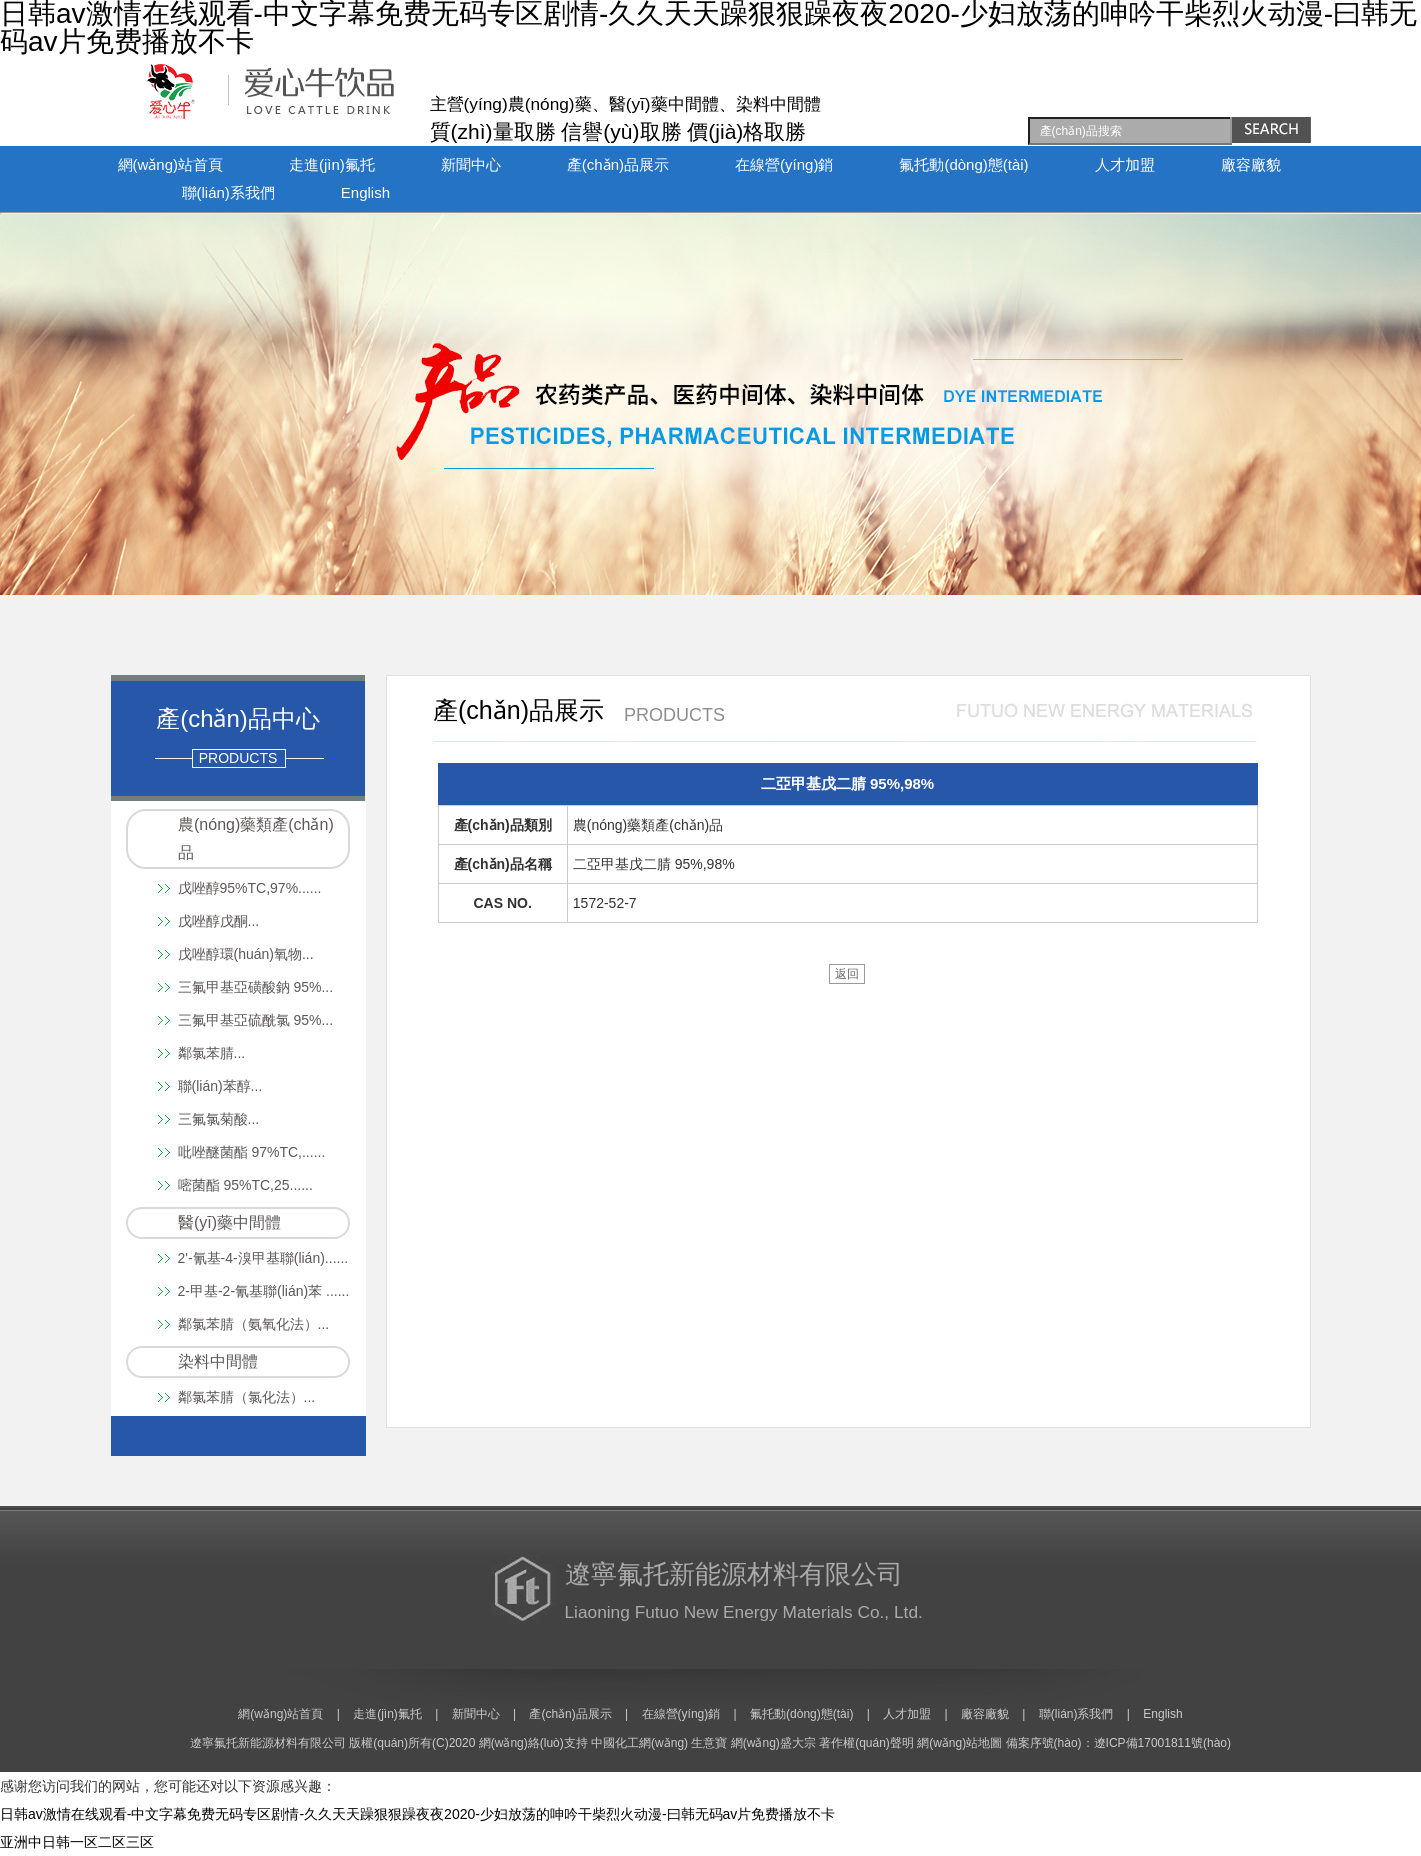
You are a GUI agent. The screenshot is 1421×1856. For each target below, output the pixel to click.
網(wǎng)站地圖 (959, 1743)
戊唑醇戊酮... (219, 921)
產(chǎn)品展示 (618, 164)
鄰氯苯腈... (212, 1053)
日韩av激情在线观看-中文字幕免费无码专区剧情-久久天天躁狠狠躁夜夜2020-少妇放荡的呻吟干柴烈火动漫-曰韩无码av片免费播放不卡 (417, 1814)
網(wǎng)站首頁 (171, 164)
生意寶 (709, 1743)
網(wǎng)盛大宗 (773, 1743)
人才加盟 (1125, 164)
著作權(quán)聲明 (866, 1743)
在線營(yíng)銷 (784, 164)
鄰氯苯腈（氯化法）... (247, 1397)
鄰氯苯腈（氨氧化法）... (254, 1324)
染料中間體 (218, 1361)
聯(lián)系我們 (228, 192)
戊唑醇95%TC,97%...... (250, 888)
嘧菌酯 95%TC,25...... (245, 1185)
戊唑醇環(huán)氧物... (246, 954)
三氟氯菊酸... (219, 1119)
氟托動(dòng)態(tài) (963, 164)
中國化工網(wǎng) (639, 1743)
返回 (847, 974)
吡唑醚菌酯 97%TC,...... (252, 1152)
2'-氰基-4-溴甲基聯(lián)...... (263, 1258)
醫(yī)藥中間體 (229, 1222)
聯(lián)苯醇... (220, 1086)
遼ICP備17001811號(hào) (1162, 1743)
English (365, 192)
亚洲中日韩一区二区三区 (77, 1842)
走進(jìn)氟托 (332, 164)
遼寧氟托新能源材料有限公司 (268, 1743)
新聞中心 (471, 164)
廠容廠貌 (1251, 164)
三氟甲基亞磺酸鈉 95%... (256, 987)
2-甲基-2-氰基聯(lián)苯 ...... (264, 1291)
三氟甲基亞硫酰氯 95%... (256, 1020)
